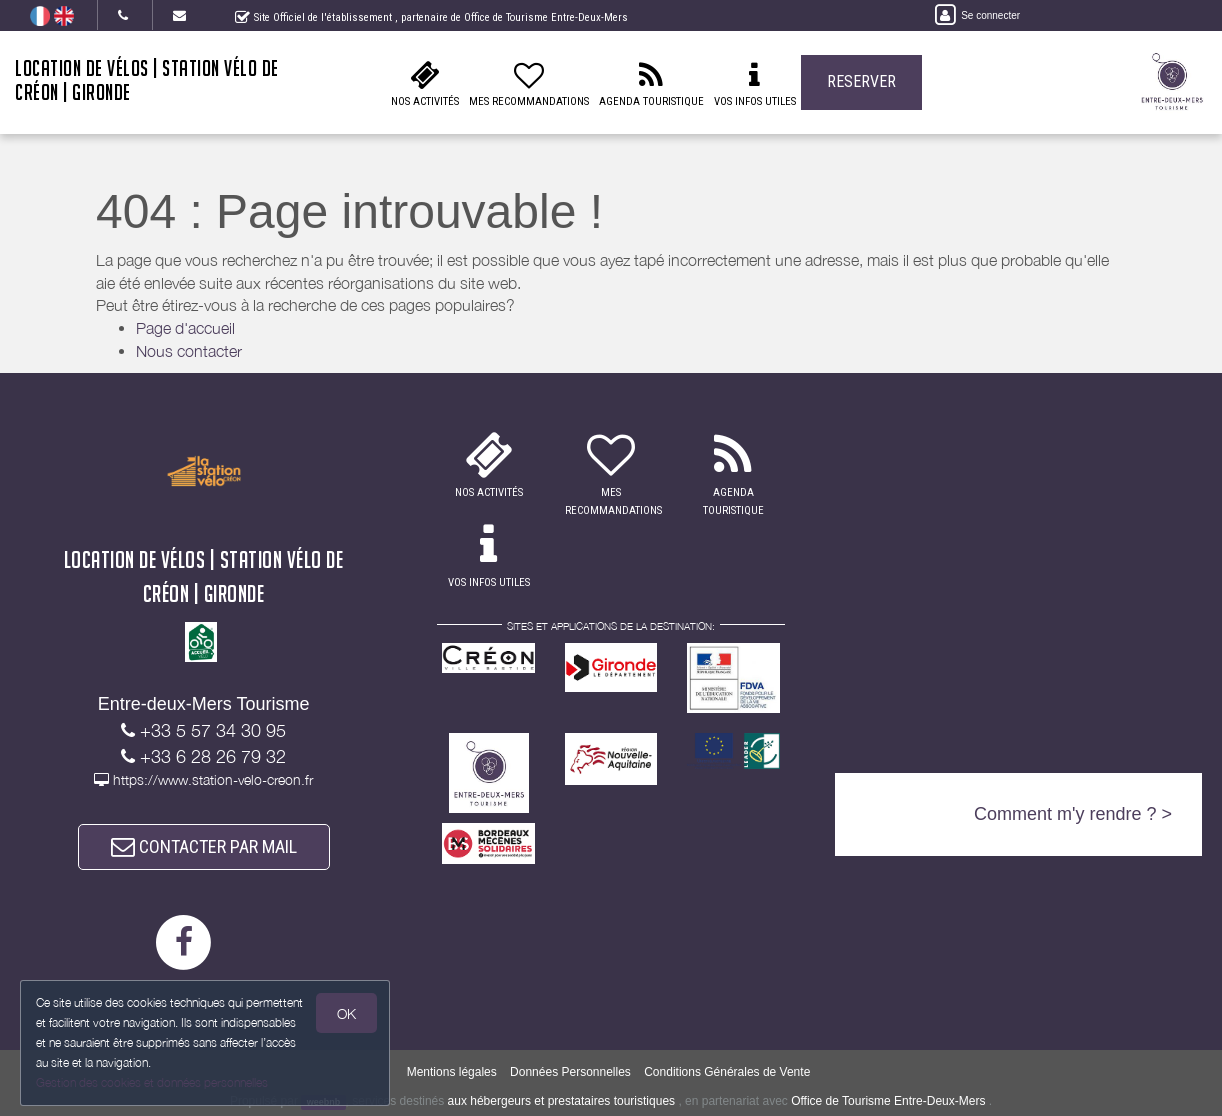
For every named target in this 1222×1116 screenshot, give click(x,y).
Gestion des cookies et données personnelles (152, 1082)
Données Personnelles (570, 1072)
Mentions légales (452, 1072)
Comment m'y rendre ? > (1073, 814)
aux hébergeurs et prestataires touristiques (561, 1101)
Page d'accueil (185, 328)
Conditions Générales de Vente (727, 1072)
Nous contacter (189, 351)
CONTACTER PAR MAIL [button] (204, 846)
